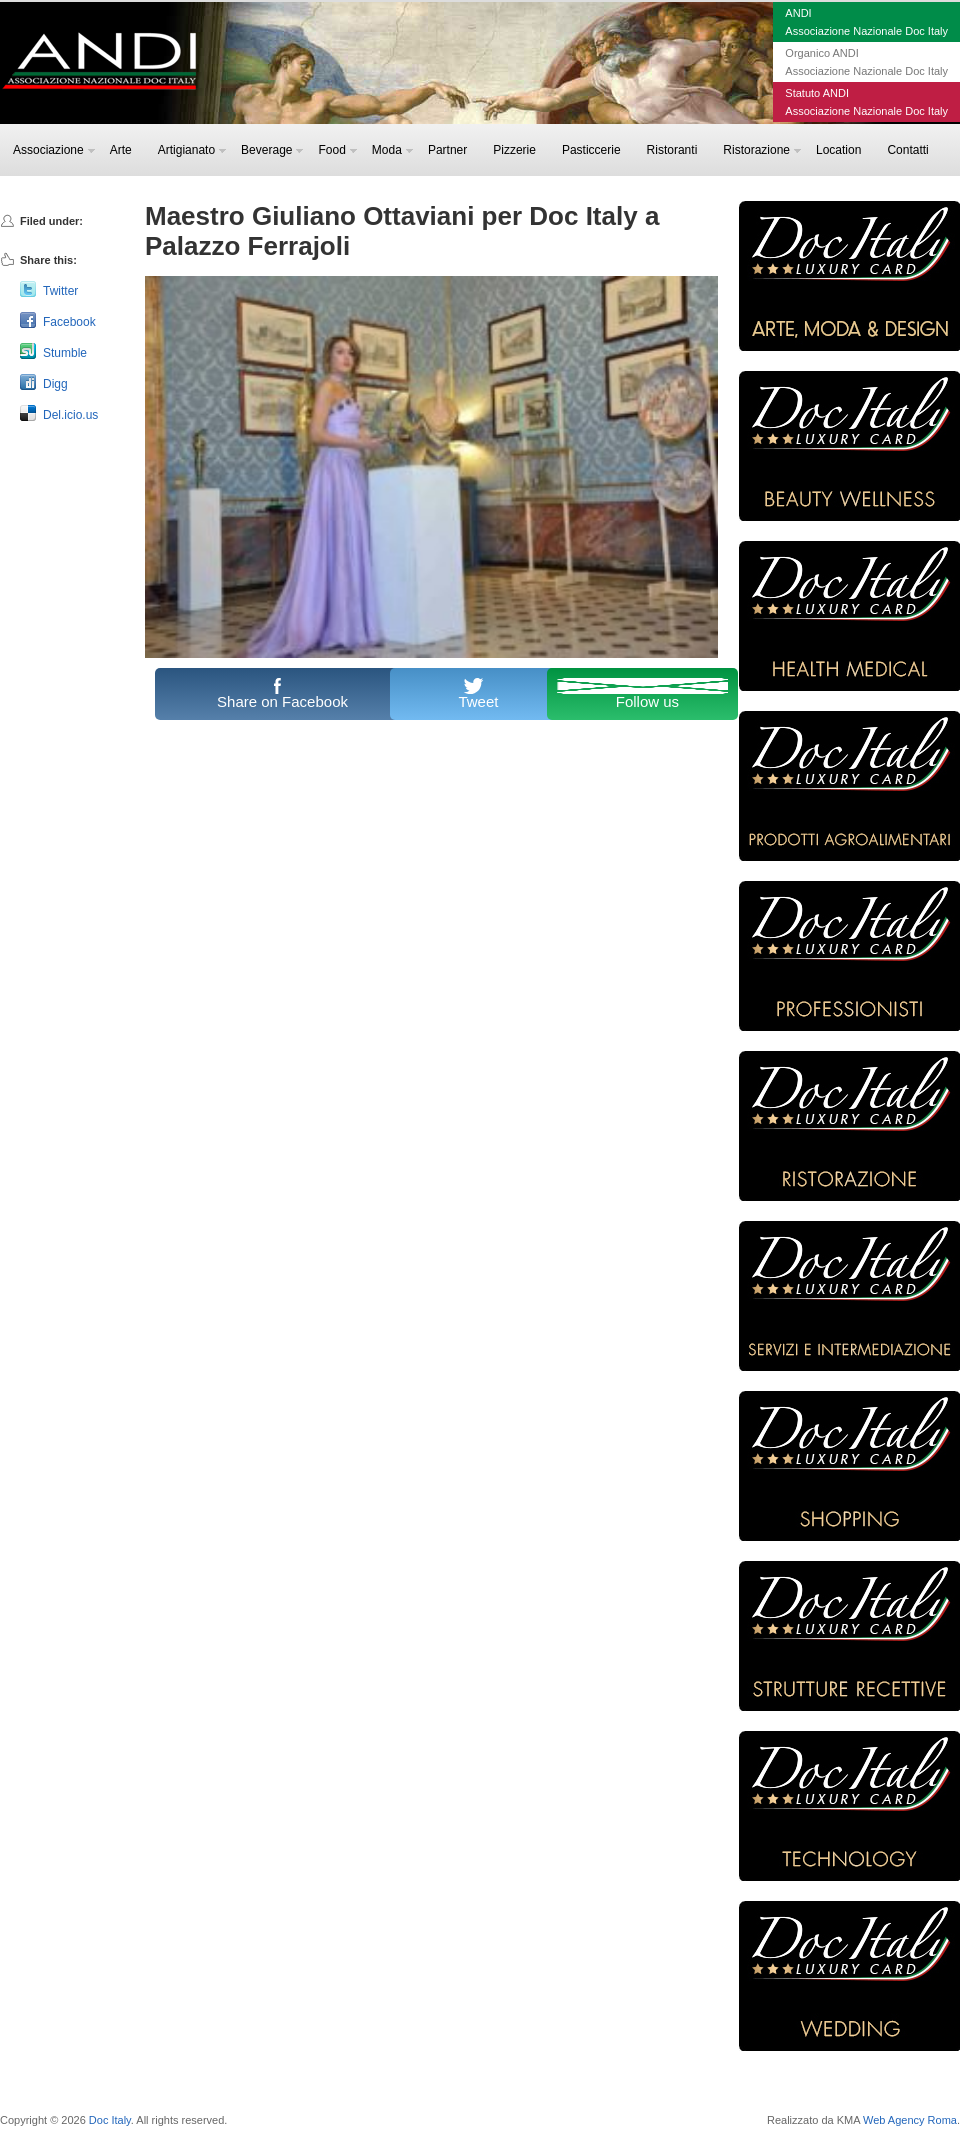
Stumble (65, 353)
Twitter (60, 291)
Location (838, 150)
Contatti (907, 150)
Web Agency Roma (910, 2120)
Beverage (272, 150)
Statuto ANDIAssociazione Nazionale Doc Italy (866, 102)
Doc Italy (110, 2120)
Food (337, 150)
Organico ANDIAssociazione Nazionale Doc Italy (866, 62)
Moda (392, 150)
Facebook (69, 322)
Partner (447, 150)
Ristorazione (762, 150)
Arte (121, 150)
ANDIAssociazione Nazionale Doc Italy (866, 22)
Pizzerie (514, 150)
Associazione (54, 150)
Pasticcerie (591, 150)
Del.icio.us (70, 415)
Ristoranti (672, 150)
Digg (55, 384)
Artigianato (192, 150)
